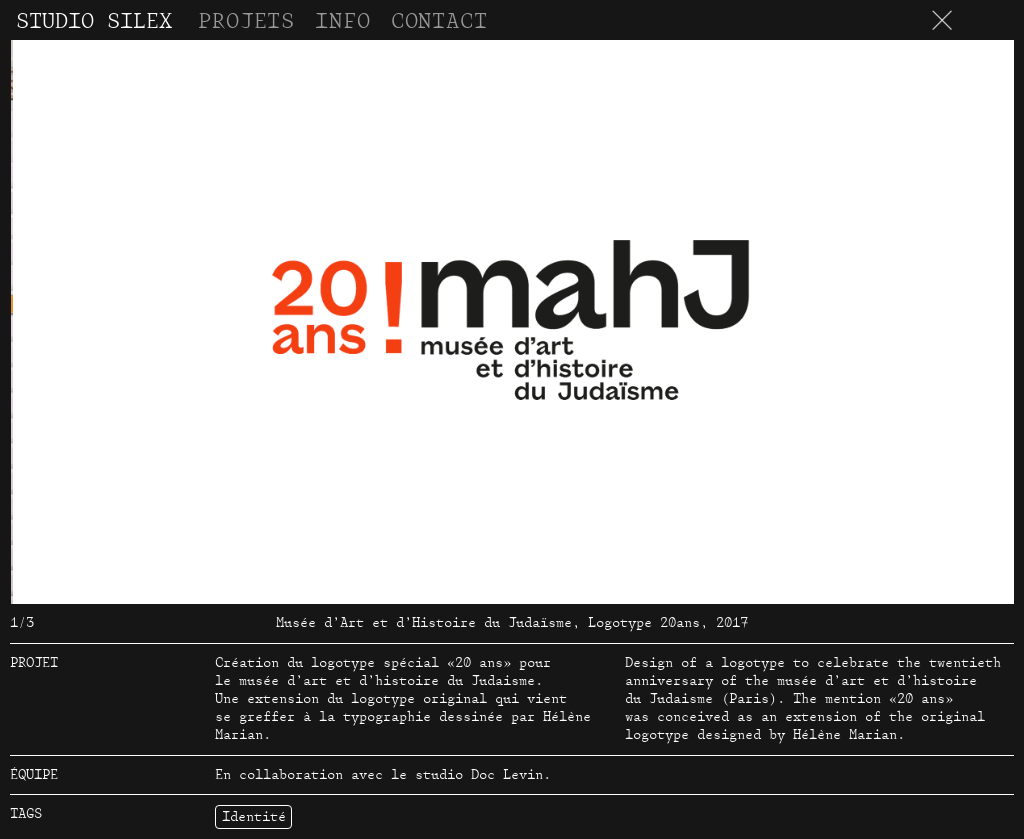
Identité (254, 817)
